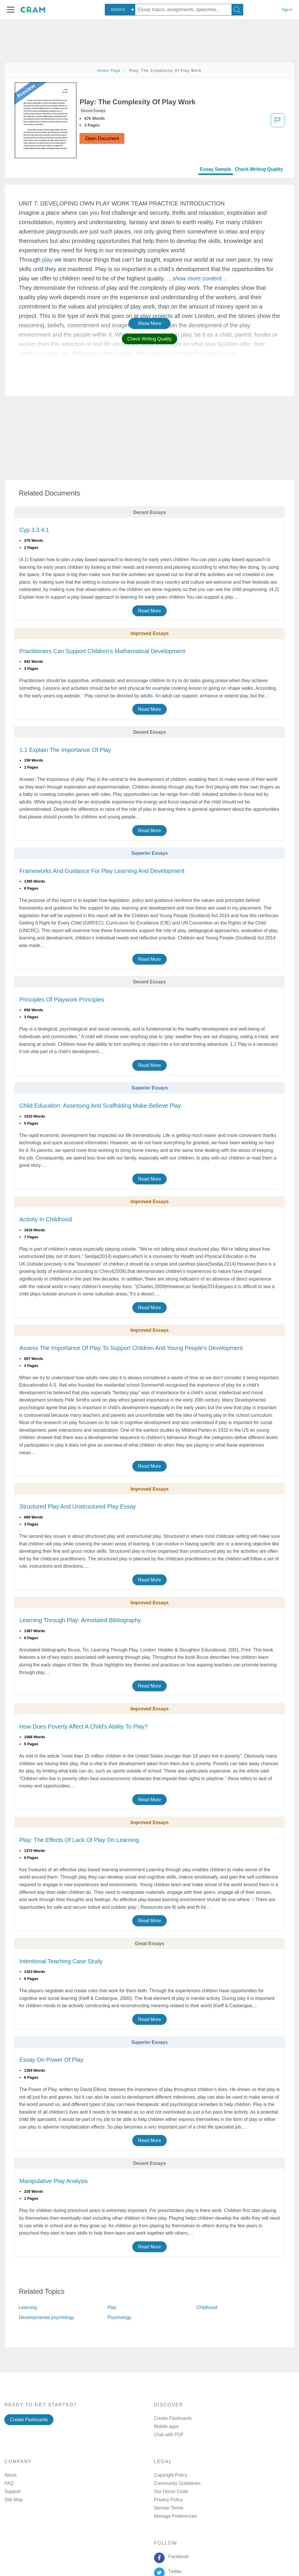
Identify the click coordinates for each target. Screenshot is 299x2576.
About (10, 2475)
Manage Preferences (175, 2516)
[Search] (237, 10)
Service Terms (168, 2507)
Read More (149, 610)
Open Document (102, 138)
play (47, 259)
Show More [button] (149, 323)
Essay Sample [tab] (215, 169)
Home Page (109, 71)
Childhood (206, 2307)
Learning (28, 2307)
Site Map (13, 2499)
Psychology (119, 2317)
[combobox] (120, 10)
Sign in (287, 10)
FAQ (9, 2483)
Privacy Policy (168, 2499)
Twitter (174, 2571)
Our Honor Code (171, 2491)
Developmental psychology (46, 2317)
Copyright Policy (170, 2475)
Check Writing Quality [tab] (259, 169)
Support (12, 2491)
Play (111, 2307)
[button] (11, 9)
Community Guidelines (177, 2483)
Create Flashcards (29, 2419)
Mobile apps (166, 2426)
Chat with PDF (169, 2434)
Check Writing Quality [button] (149, 338)
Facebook (177, 2556)
